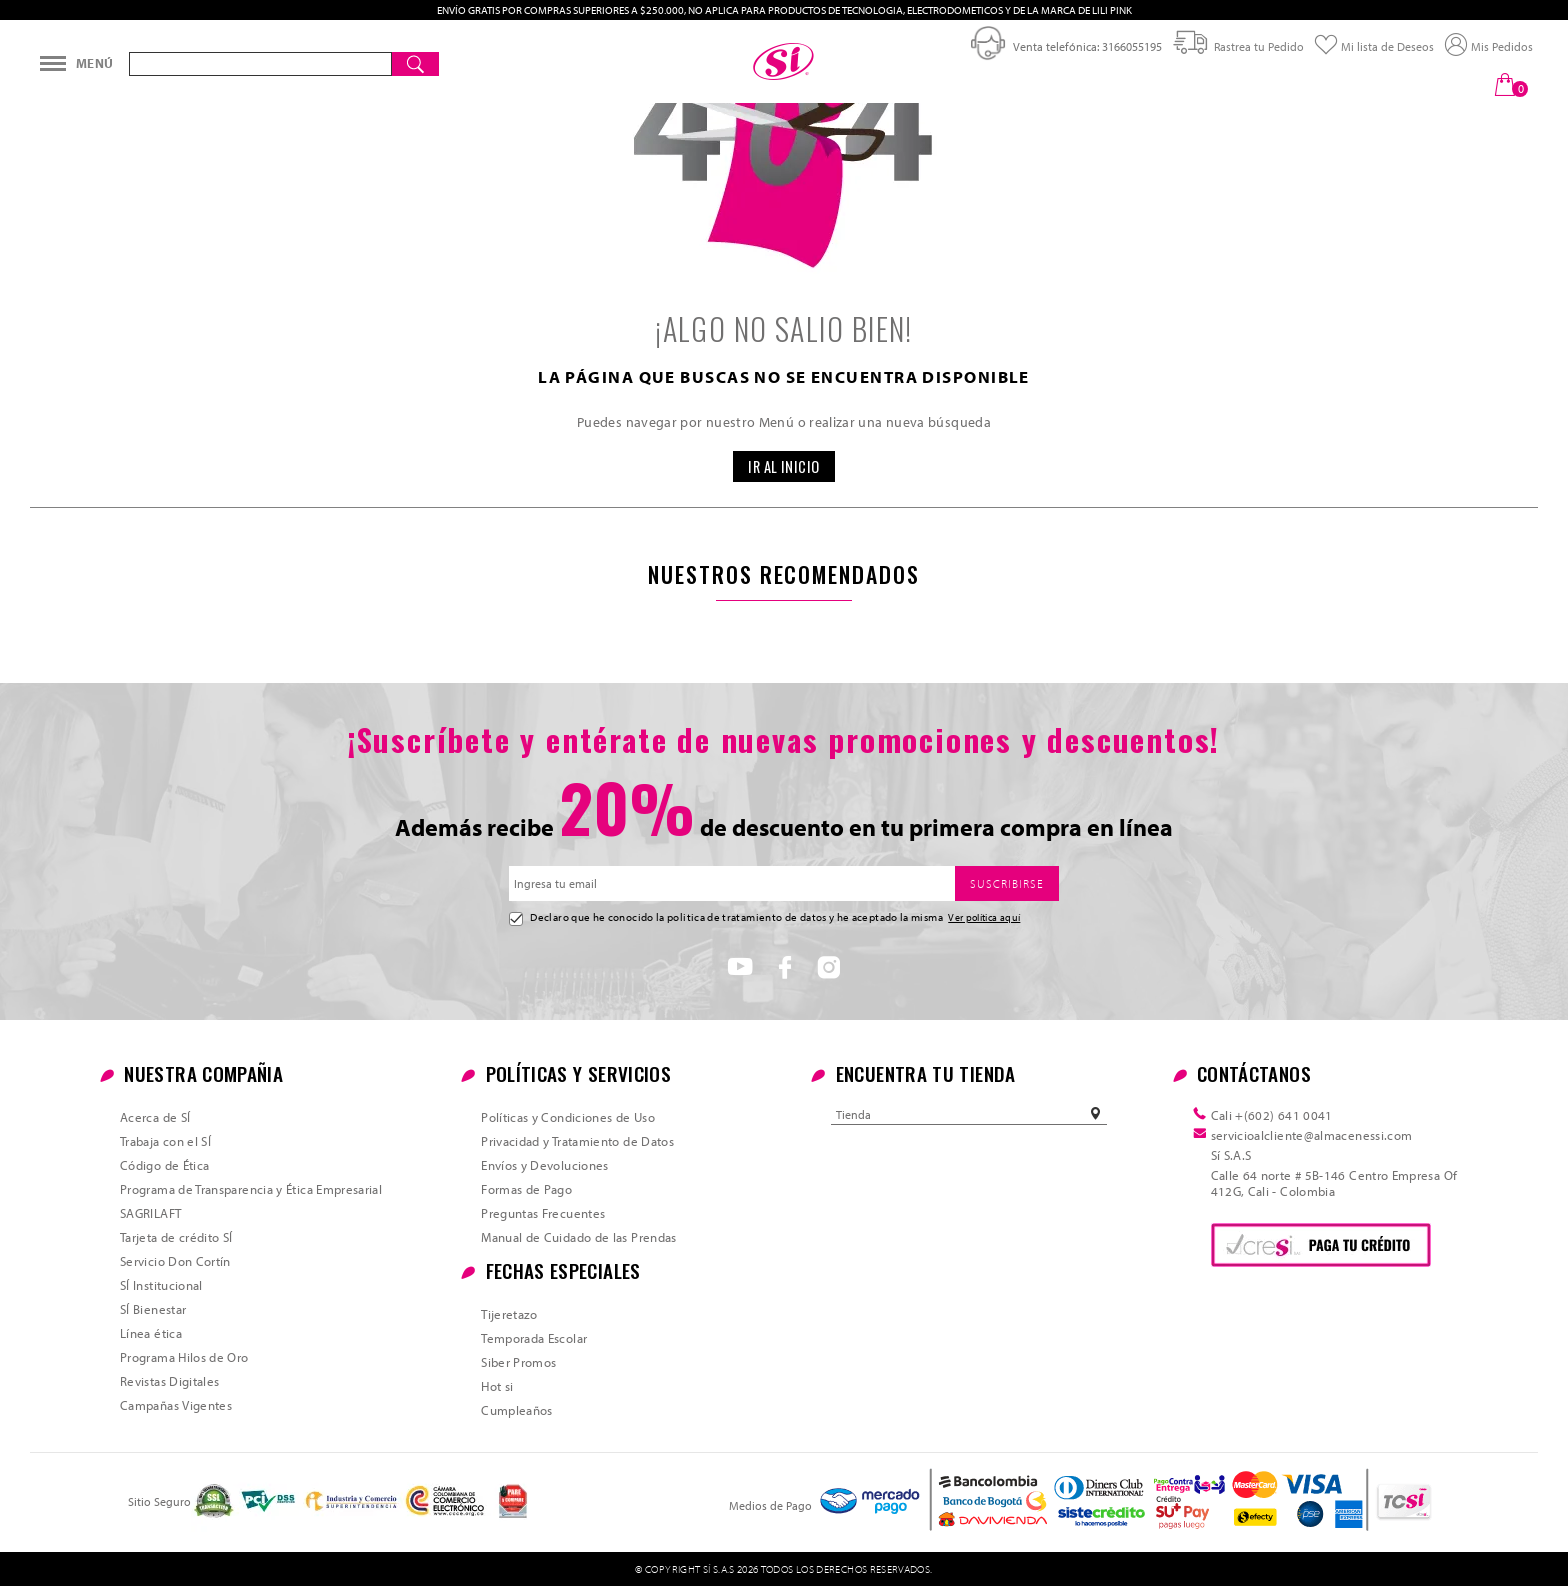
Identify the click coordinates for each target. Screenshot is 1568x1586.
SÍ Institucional (161, 1285)
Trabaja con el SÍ (165, 1141)
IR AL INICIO (784, 466)
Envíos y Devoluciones (545, 1165)
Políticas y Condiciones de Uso (568, 1117)
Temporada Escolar (534, 1338)
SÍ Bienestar (153, 1309)
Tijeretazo (509, 1314)
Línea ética (151, 1333)
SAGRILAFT (150, 1213)
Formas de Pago (526, 1189)
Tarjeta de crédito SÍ (176, 1237)
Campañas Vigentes (176, 1405)
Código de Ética (164, 1165)
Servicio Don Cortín (175, 1261)
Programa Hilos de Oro (184, 1357)
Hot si (497, 1386)
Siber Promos (518, 1362)
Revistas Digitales (169, 1381)
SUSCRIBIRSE (1007, 883)
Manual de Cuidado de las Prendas (579, 1237)
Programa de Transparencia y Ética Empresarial (251, 1189)
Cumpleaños (517, 1410)
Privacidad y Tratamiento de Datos (577, 1141)
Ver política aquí (984, 917)
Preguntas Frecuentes (543, 1213)
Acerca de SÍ (155, 1117)
